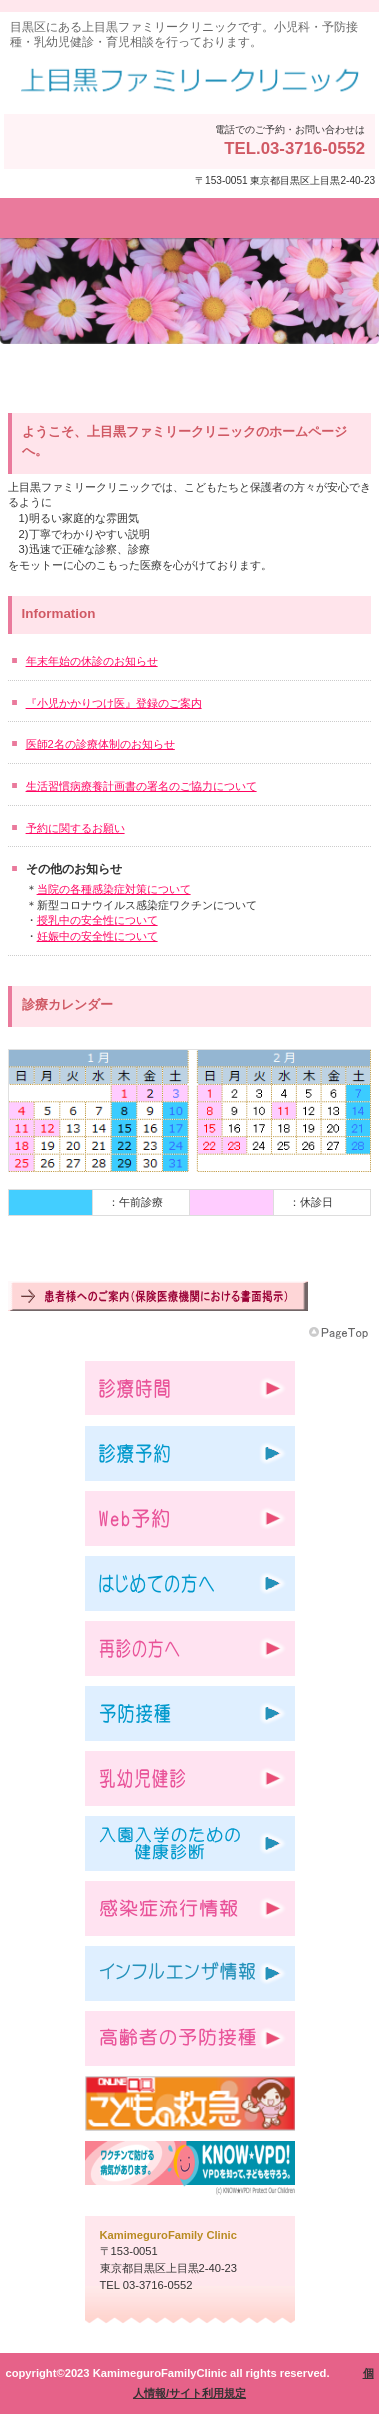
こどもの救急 (190, 2103)
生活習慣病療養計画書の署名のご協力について (141, 786)
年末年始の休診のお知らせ (92, 661)
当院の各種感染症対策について (114, 889)
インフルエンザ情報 (190, 1973)
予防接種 (190, 1713)
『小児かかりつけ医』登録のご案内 (114, 703)
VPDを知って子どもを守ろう (190, 2168)
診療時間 (190, 1388)
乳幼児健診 (190, 1778)
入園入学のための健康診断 (190, 1843)
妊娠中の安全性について (97, 936)
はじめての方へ (190, 1583)
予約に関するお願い (75, 828)
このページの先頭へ (340, 1333)
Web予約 (190, 1518)
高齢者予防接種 (190, 2038)
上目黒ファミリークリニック (189, 82)
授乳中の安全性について (97, 920)
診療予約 (190, 1453)
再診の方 (190, 1648)
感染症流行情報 (190, 1908)
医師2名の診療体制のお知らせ (100, 744)
